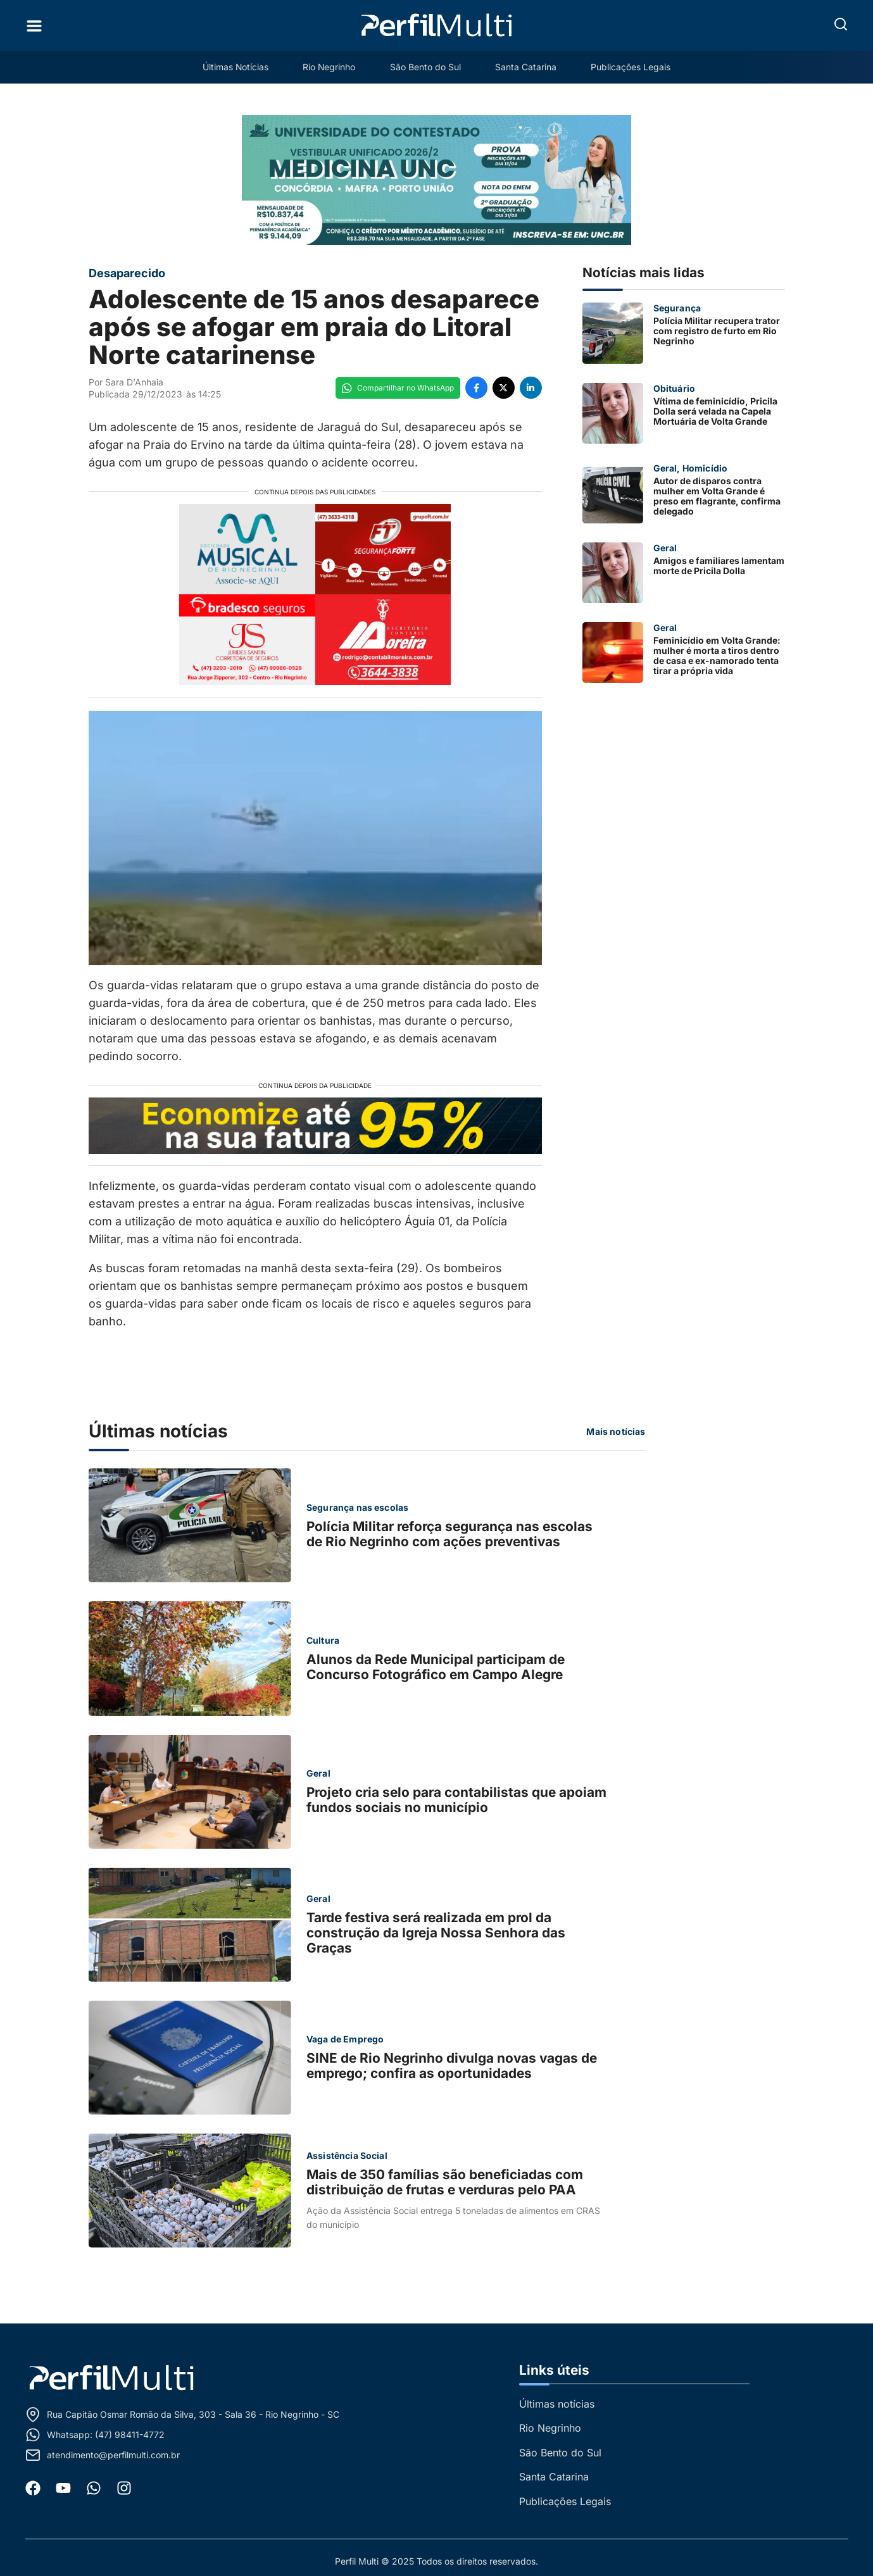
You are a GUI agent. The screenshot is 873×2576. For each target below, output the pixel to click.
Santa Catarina (527, 66)
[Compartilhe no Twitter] (504, 388)
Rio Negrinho (328, 66)
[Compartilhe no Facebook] (476, 388)
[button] (840, 24)
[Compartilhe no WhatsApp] (398, 388)
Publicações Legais (634, 66)
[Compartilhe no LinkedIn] (531, 388)
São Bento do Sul (426, 66)
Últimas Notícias (233, 66)
